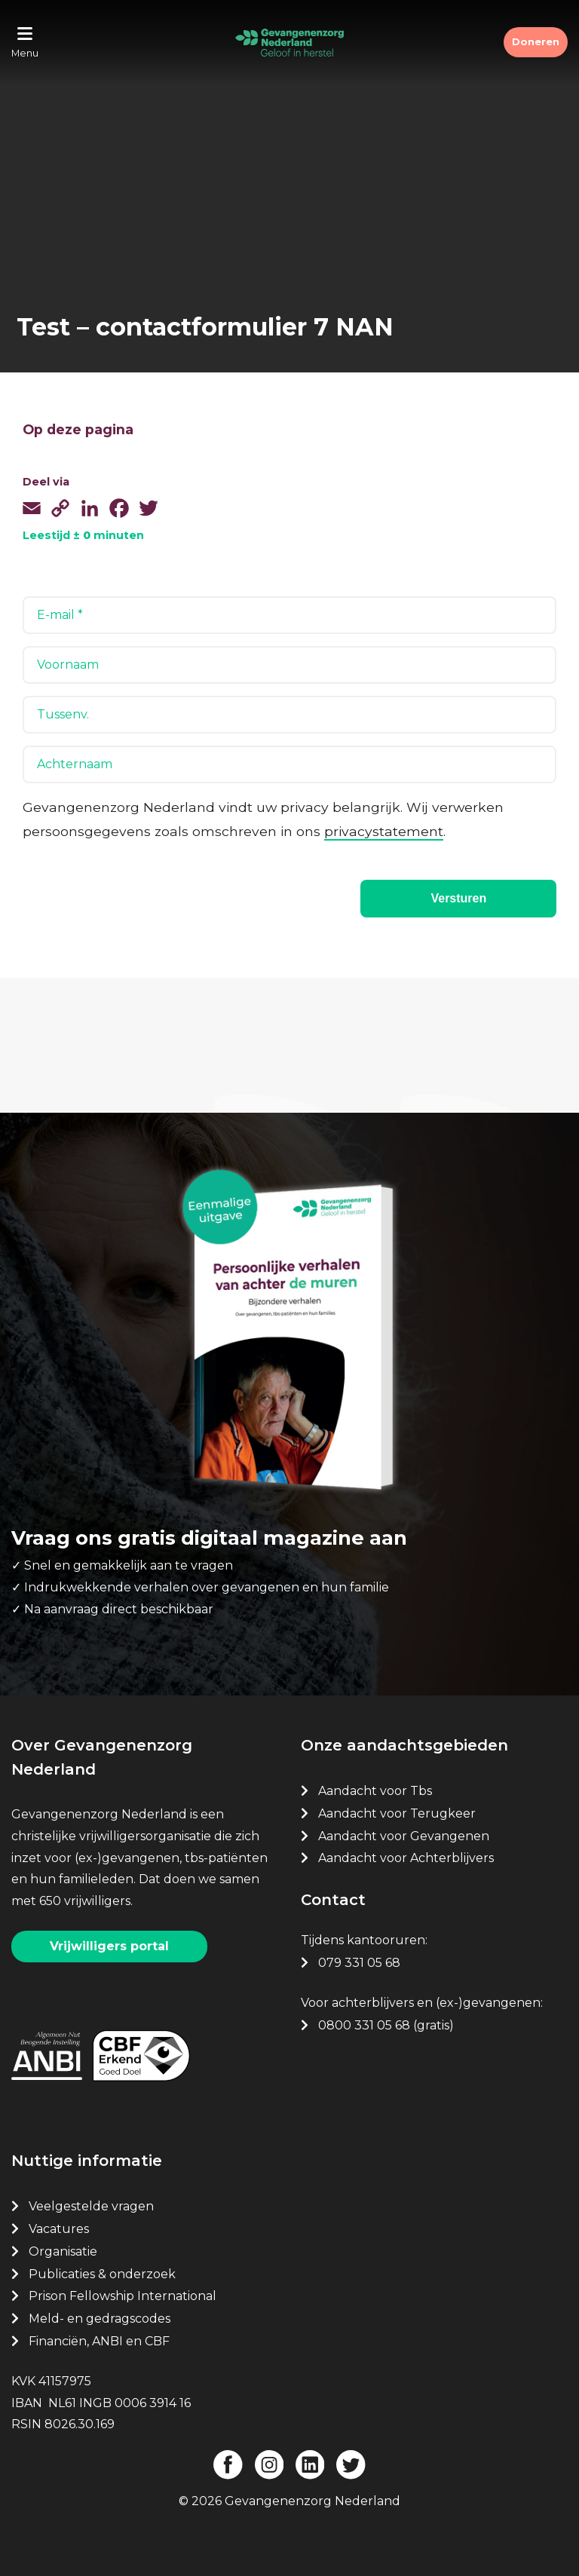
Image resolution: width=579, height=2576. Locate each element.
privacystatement (383, 831)
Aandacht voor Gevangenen (403, 1834)
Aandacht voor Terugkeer (397, 1812)
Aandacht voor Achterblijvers (406, 1857)
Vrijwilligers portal (109, 1944)
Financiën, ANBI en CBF (99, 2339)
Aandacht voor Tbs (375, 1789)
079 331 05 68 (359, 1961)
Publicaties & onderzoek (102, 2272)
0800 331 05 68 (364, 2024)
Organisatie (63, 2250)
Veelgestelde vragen (91, 2205)
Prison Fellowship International (122, 2295)
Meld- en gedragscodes (99, 2317)
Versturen (458, 898)
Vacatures (60, 2227)
